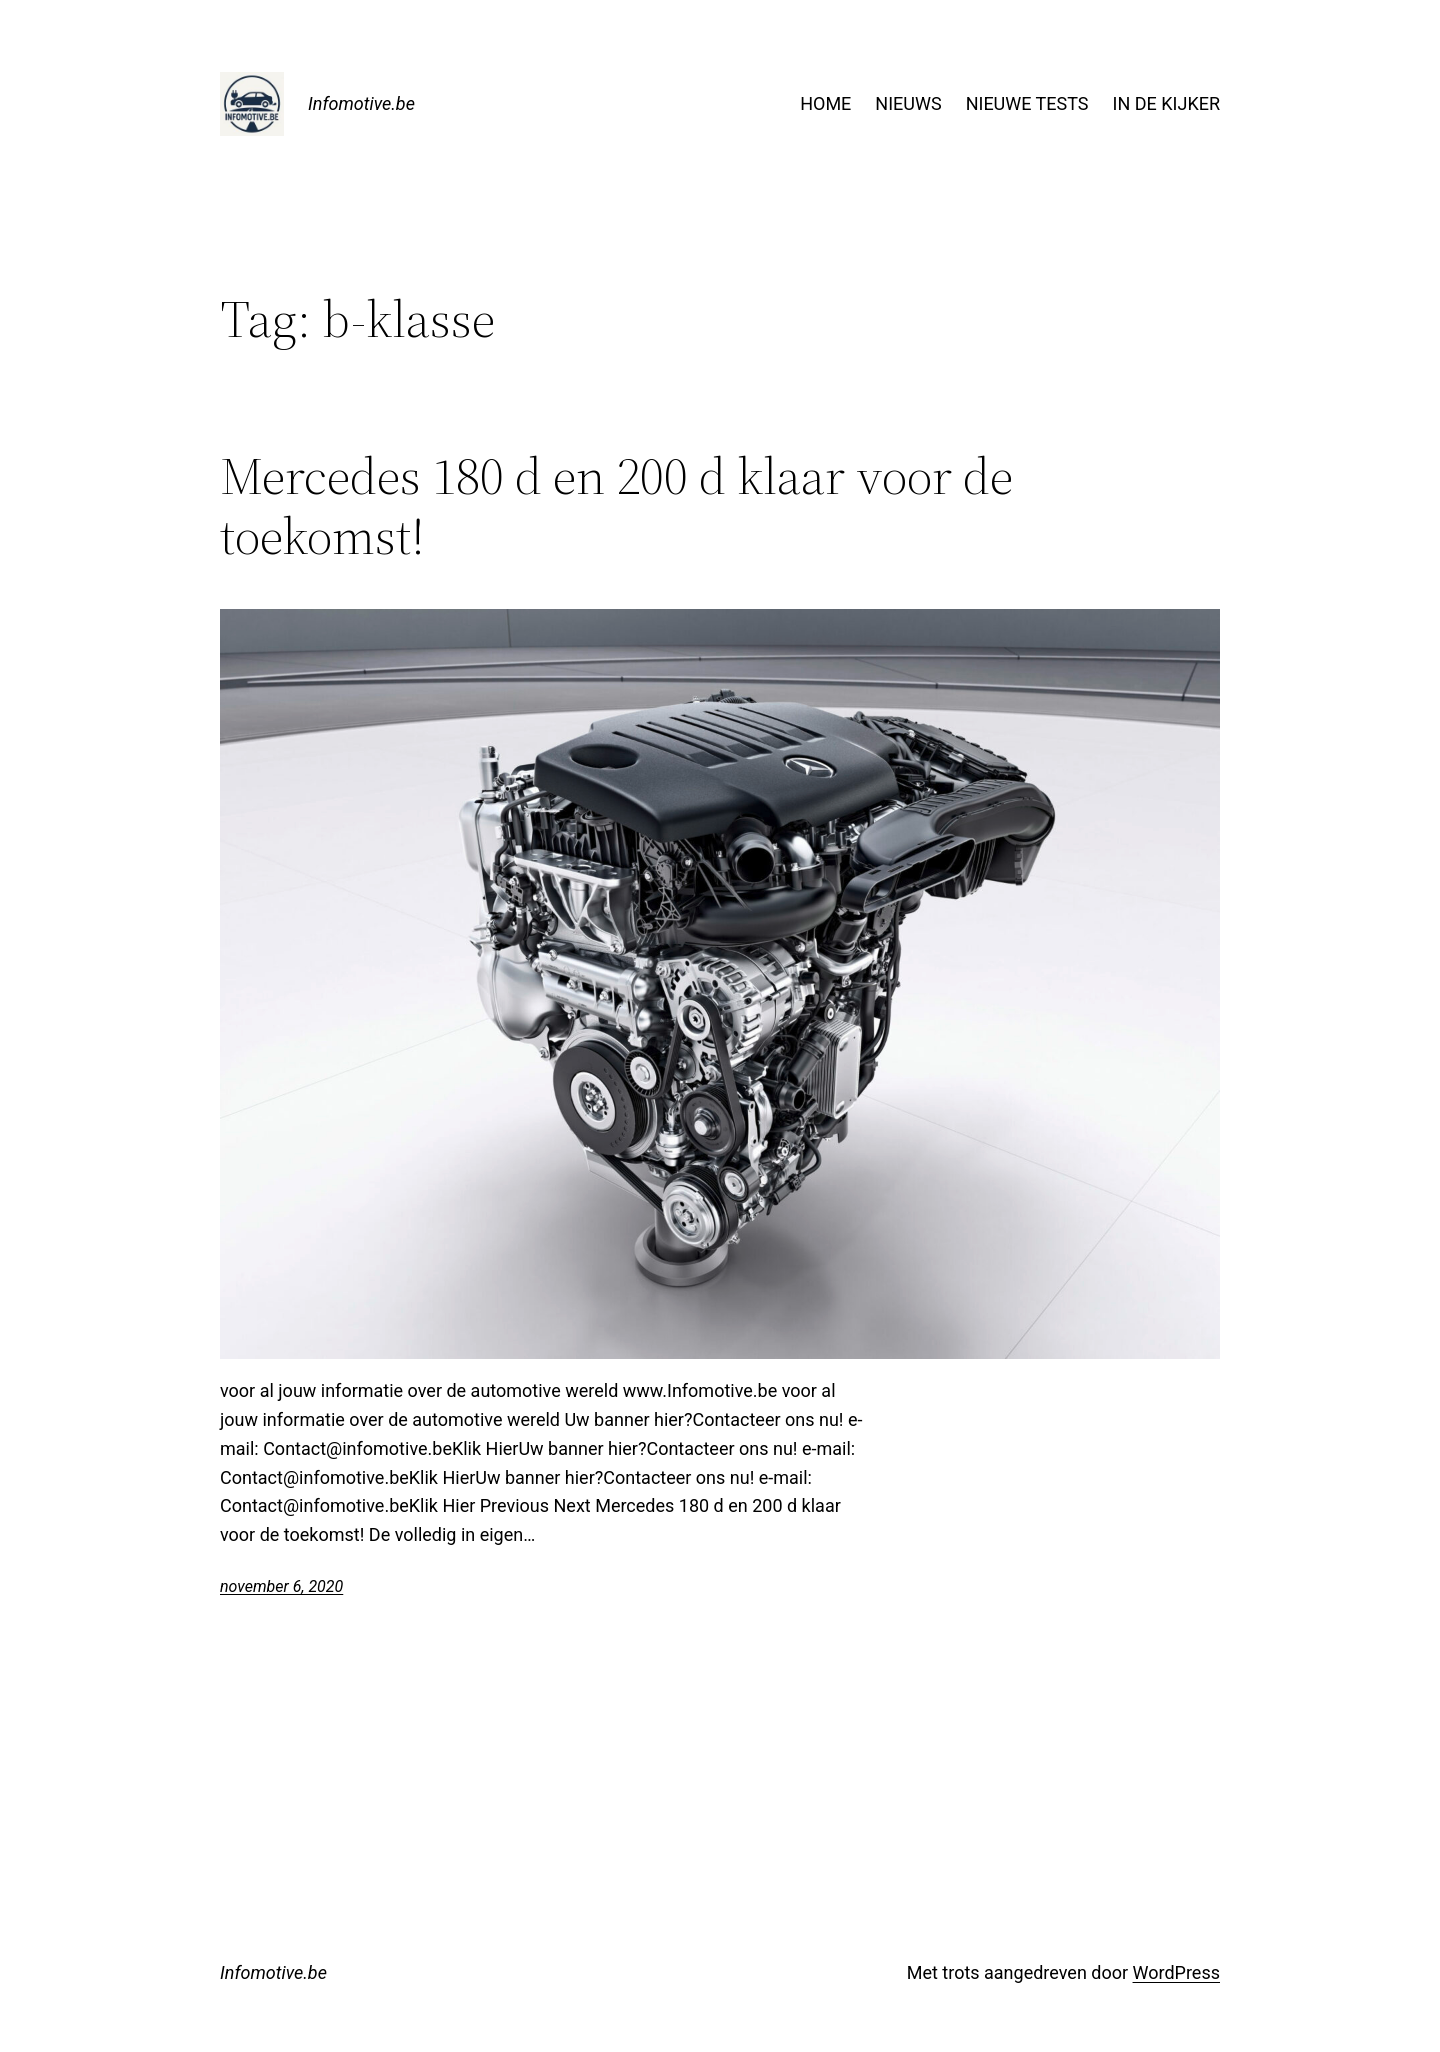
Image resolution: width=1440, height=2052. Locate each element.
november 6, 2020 (281, 1586)
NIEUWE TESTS (1027, 103)
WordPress (1176, 1972)
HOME (825, 103)
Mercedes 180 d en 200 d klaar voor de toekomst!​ (616, 506)
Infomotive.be (361, 103)
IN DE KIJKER (1166, 103)
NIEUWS (908, 103)
